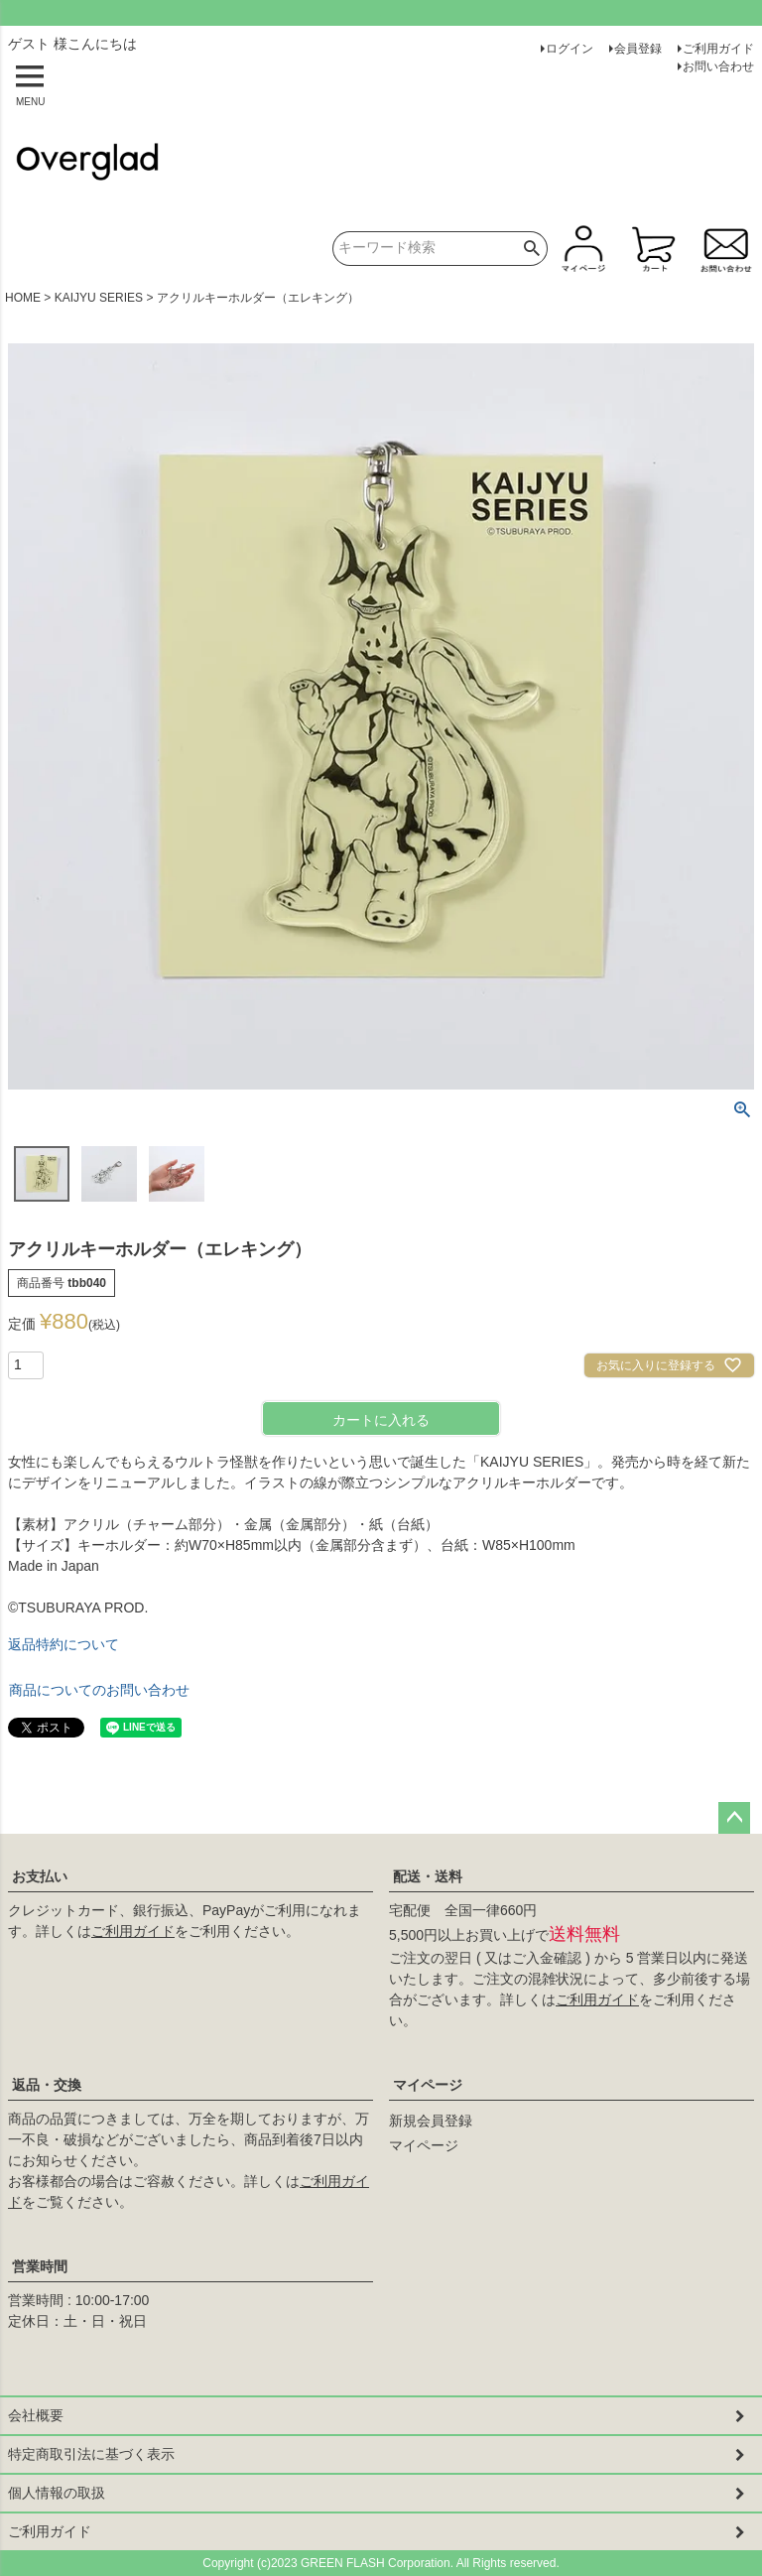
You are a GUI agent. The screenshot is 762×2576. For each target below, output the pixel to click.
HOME (23, 298)
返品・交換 (46, 2085)
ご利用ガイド (718, 49)
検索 (532, 248)
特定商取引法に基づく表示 (91, 2454)
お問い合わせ (718, 66)
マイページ (427, 2085)
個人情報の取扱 (56, 2493)
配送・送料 (427, 1876)
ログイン (569, 49)
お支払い (39, 1876)
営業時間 (39, 2266)
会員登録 (638, 49)
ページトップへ (734, 1818)
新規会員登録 (430, 2120)
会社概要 (36, 2415)
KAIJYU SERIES (99, 298)
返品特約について (63, 1644)
